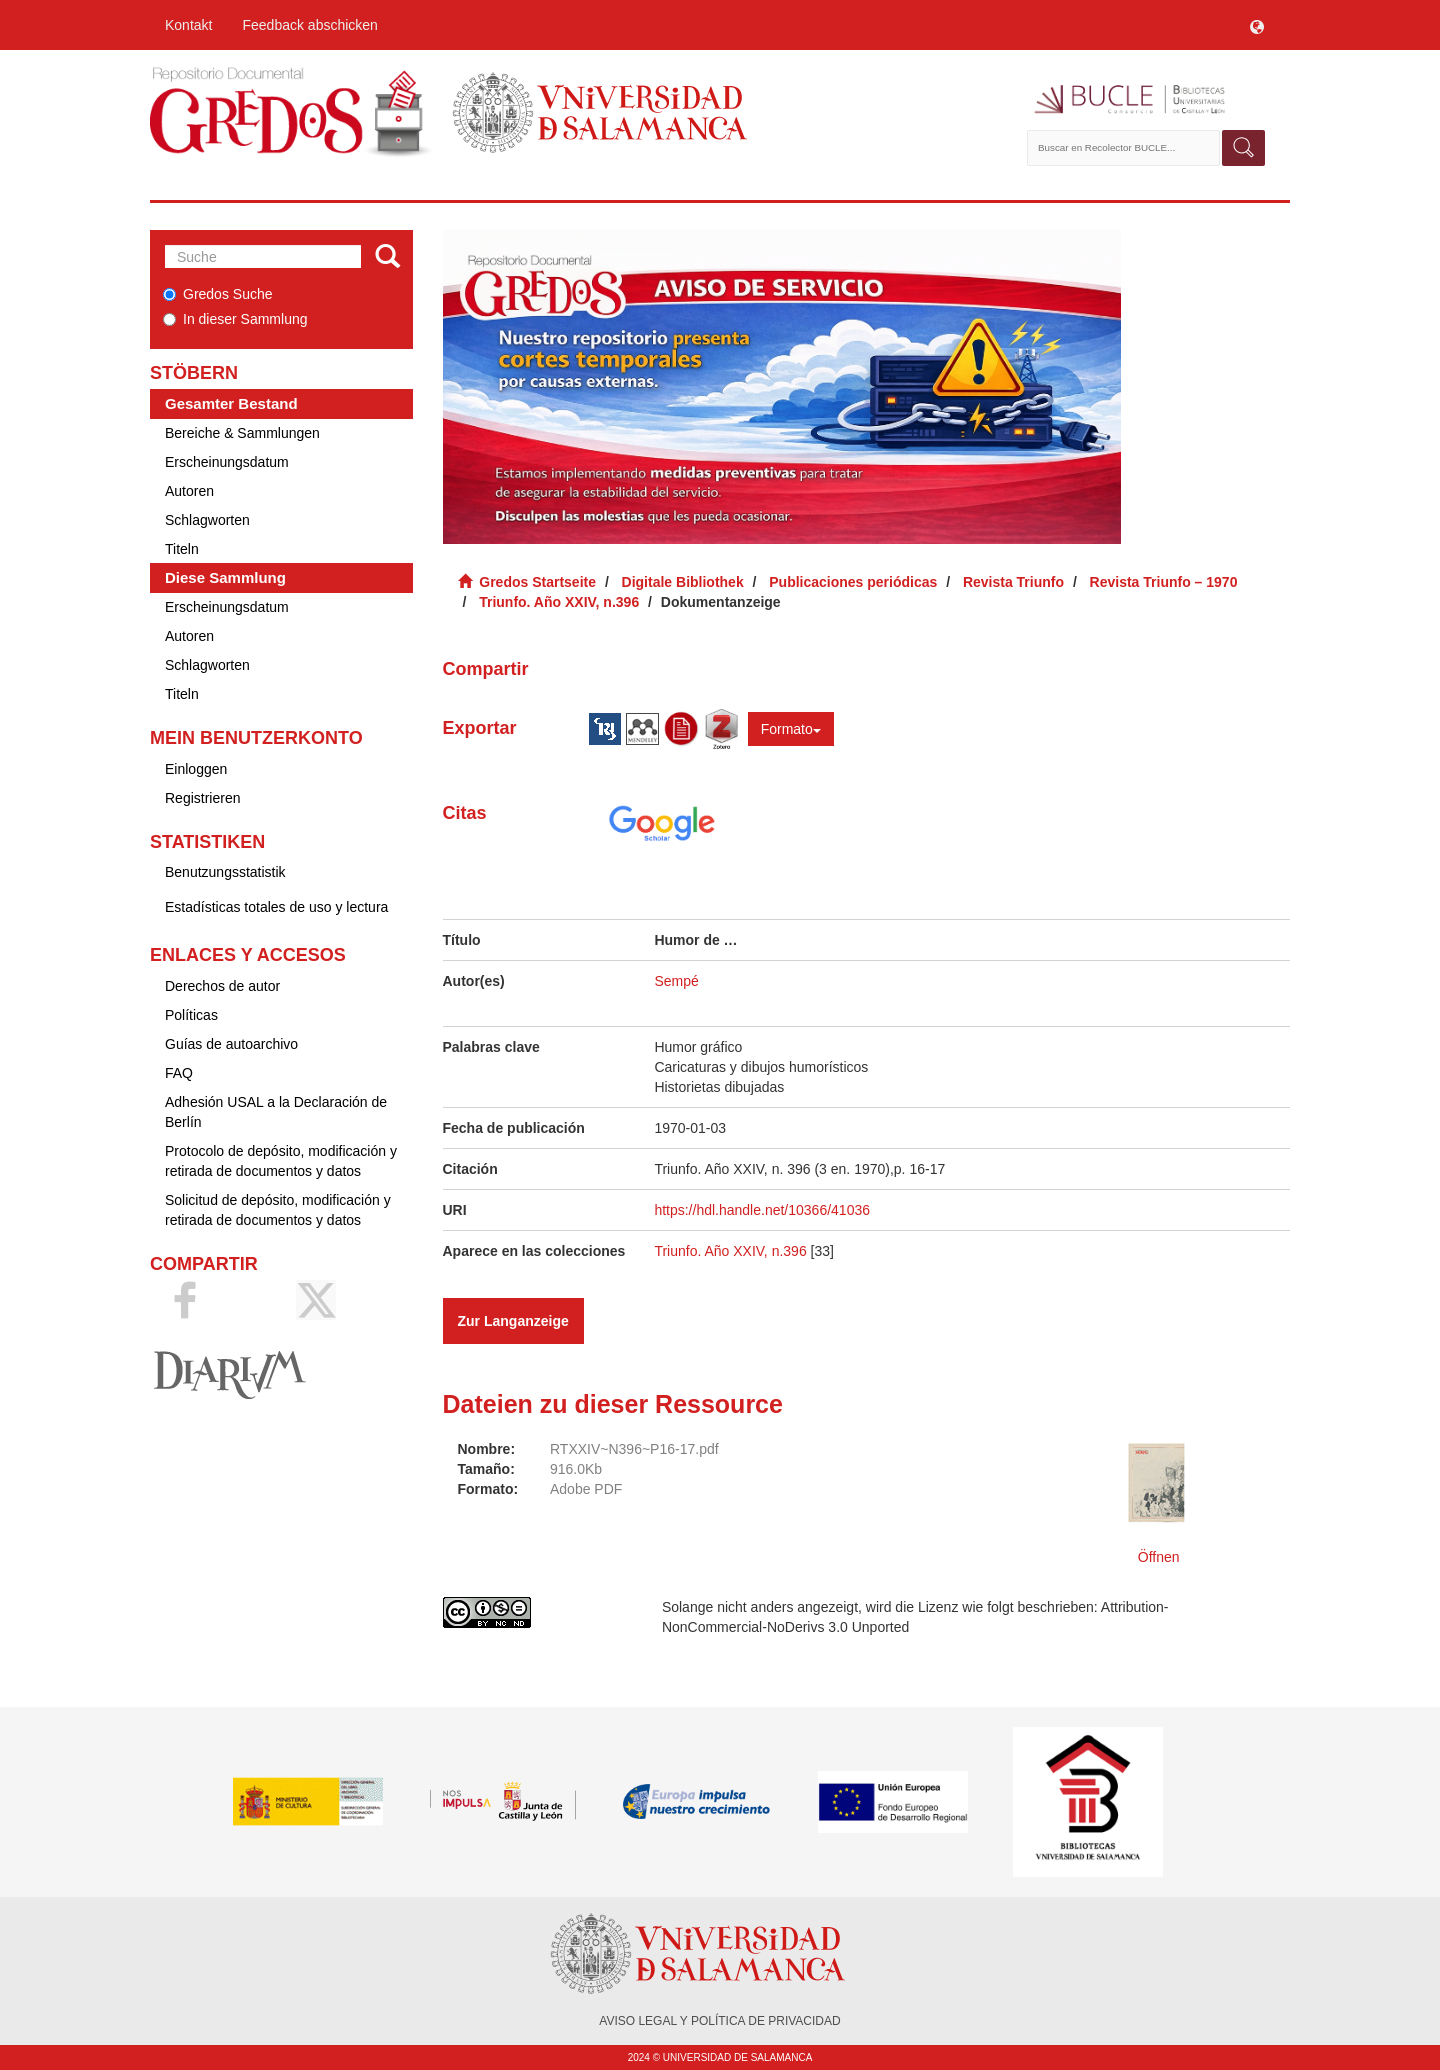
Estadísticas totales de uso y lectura (276, 907)
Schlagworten (207, 520)
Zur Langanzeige (513, 1321)
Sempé (676, 981)
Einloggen (196, 769)
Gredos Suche (218, 294)
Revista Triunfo (1013, 582)
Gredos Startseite (537, 582)
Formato (791, 729)
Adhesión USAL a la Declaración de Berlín (276, 1112)
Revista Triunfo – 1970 (1164, 582)
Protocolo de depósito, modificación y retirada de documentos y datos (281, 1161)
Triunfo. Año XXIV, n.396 (559, 602)
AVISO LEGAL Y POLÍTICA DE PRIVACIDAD (719, 2021)
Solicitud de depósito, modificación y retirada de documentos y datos (278, 1210)
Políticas (191, 1015)
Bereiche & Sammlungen (242, 433)
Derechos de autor (222, 986)
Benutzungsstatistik (225, 872)
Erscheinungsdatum (227, 462)
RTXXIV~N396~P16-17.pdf (634, 1449)
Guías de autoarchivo (231, 1044)
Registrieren (202, 798)
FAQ (179, 1073)
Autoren (189, 491)
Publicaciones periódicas (853, 582)
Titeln (182, 549)
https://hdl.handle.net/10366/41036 (762, 1210)
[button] (1257, 25)
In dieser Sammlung (235, 319)
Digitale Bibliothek (683, 582)
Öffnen (1159, 1557)
